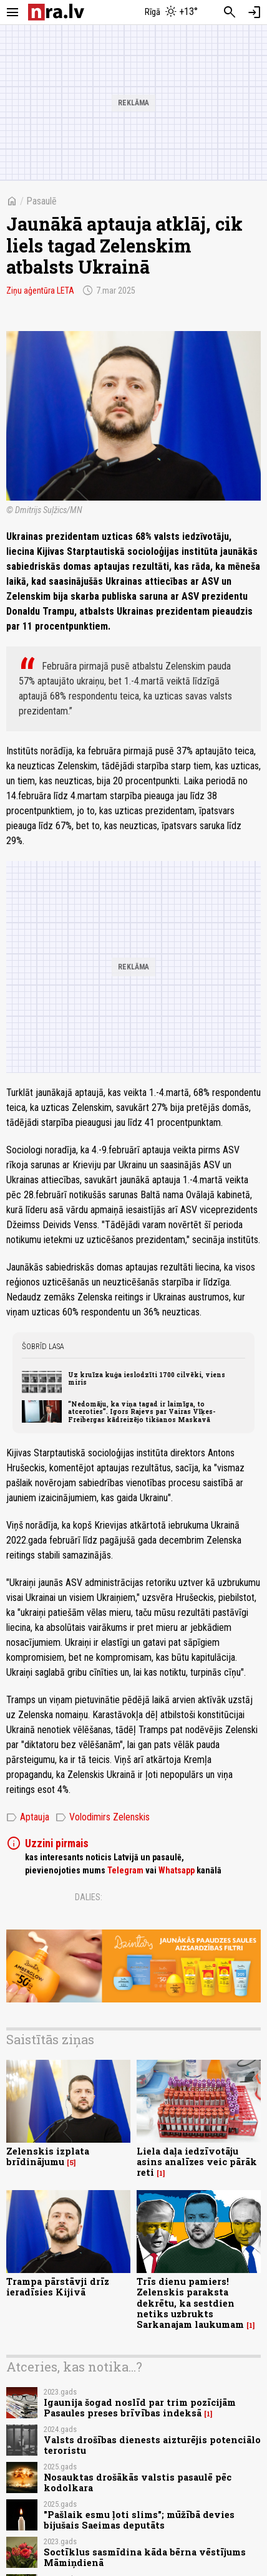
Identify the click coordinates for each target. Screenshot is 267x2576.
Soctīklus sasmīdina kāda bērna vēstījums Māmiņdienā (145, 2557)
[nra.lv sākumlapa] (56, 12)
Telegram (125, 1870)
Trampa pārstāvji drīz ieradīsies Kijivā (57, 2287)
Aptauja (27, 1817)
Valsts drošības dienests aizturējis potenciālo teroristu (152, 2445)
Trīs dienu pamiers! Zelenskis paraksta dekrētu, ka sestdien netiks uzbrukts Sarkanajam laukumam (190, 2303)
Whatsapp (176, 1870)
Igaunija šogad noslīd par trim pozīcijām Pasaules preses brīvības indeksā (140, 2407)
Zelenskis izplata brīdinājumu (47, 2156)
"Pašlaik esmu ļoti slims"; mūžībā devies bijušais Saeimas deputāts (139, 2520)
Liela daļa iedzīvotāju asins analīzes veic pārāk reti (197, 2162)
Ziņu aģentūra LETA (40, 291)
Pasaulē (41, 201)
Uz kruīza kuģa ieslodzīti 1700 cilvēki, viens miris (146, 1378)
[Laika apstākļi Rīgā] (172, 12)
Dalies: (88, 1897)
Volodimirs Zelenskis (103, 1817)
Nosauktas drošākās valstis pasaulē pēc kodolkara (137, 2482)
